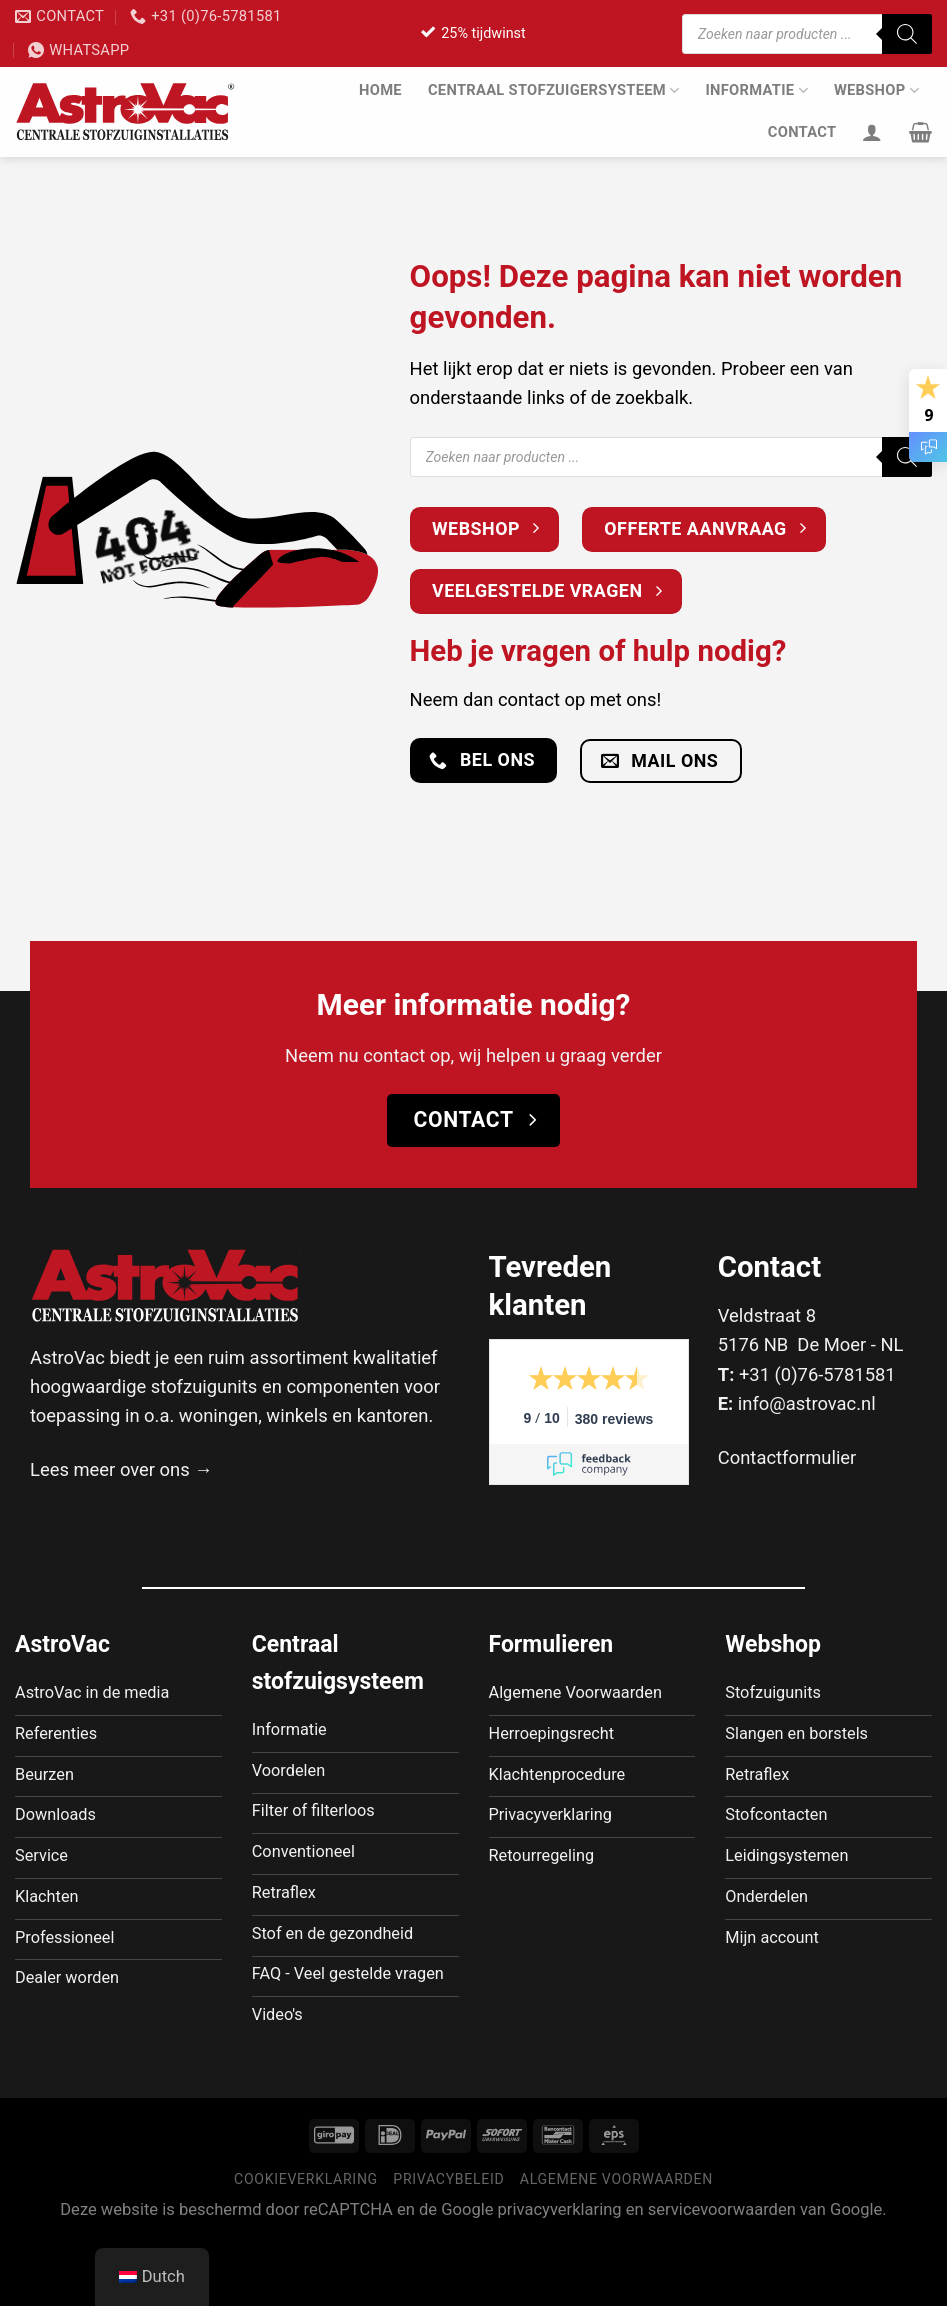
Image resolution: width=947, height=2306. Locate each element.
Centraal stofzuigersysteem (554, 90)
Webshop (876, 90)
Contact (802, 132)
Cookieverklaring (306, 2245)
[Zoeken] (907, 34)
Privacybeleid (448, 2245)
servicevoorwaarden (722, 2276)
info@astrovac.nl (807, 1403)
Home (380, 90)
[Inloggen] (872, 132)
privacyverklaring (560, 2276)
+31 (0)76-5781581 (817, 1374)
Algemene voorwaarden (616, 2245)
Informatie (756, 90)
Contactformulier (787, 1457)
